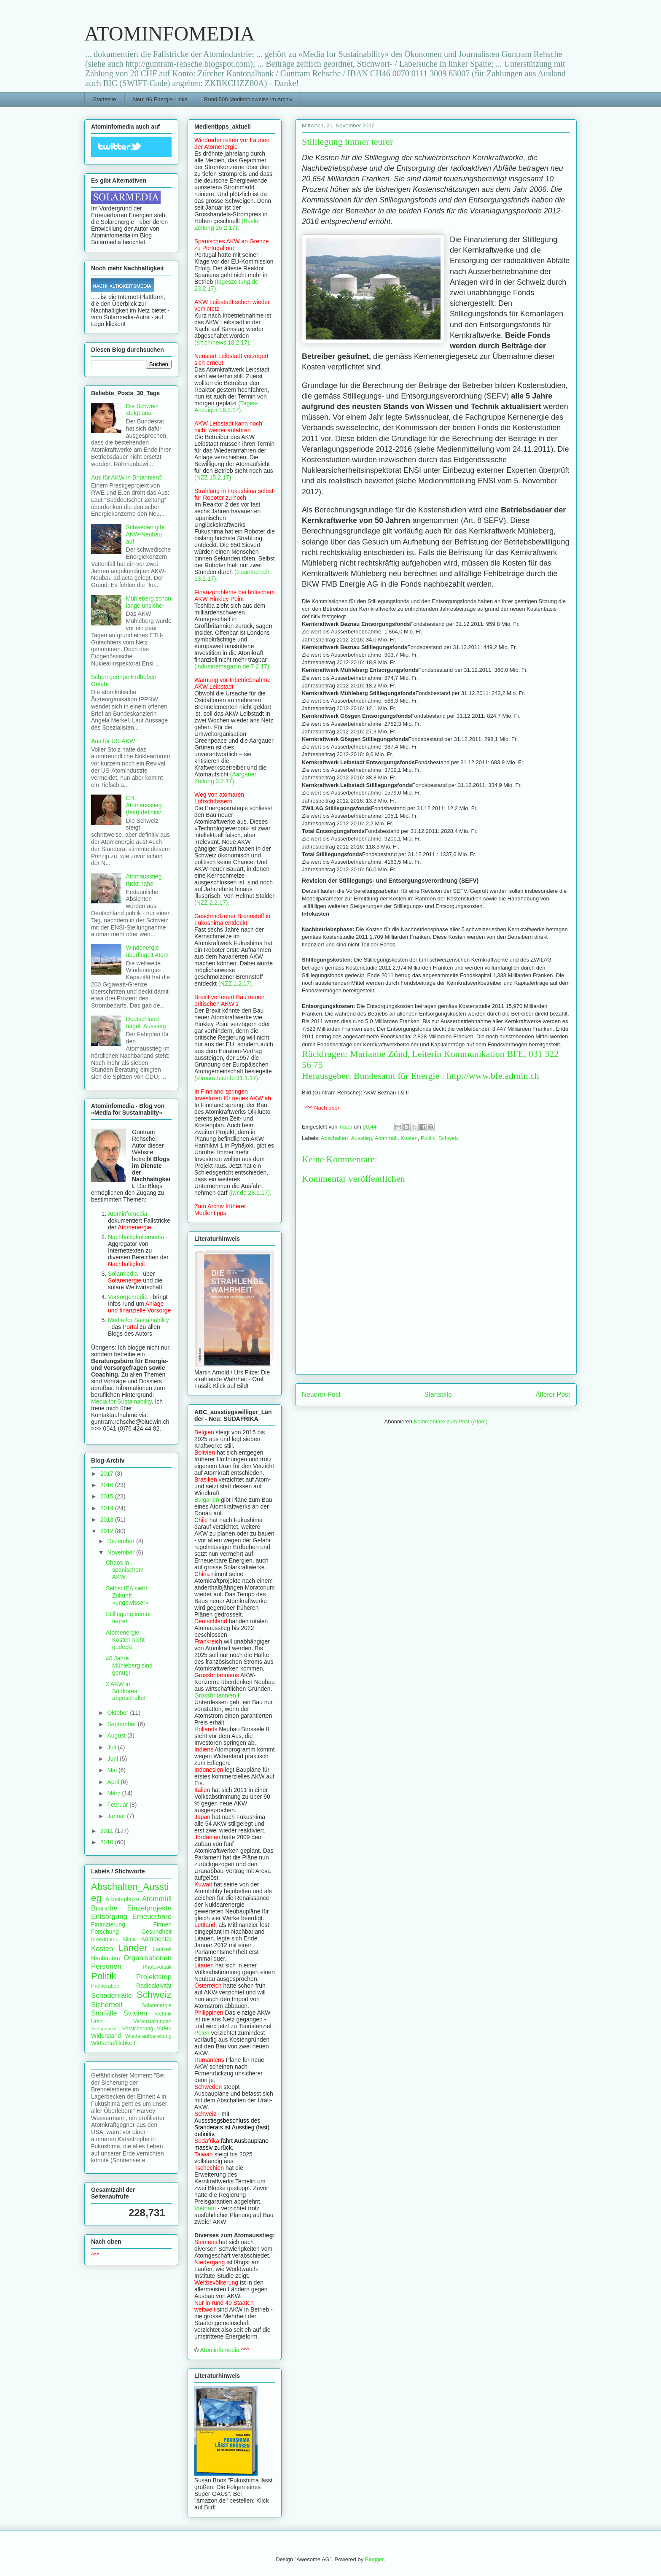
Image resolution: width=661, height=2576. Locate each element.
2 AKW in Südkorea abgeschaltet (125, 1691)
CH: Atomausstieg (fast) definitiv (144, 805)
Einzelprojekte (149, 1908)
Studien (135, 2013)
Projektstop (154, 1977)
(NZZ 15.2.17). (213, 477)
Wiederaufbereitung (148, 2036)
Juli (112, 1747)
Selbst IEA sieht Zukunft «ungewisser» (127, 1595)
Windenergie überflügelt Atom (147, 951)
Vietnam (205, 2208)
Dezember (121, 1541)
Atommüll (386, 1138)
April (114, 1781)
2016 (107, 1485)
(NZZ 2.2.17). (211, 902)
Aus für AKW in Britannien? (126, 477)
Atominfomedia (127, 1213)
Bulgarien (206, 1499)
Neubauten (105, 1958)
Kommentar (156, 1938)
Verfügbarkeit (105, 2028)
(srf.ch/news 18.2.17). (222, 342)
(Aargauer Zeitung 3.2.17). (225, 777)
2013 (107, 1519)
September (122, 1724)
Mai (112, 1770)
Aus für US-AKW (113, 741)
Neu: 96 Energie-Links (160, 99)
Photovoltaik (157, 1967)
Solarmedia (124, 1273)
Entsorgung (109, 1917)
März (114, 1793)
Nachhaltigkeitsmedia (136, 1237)
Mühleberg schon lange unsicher (148, 602)
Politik (428, 1138)
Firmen (162, 1924)
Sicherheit (107, 2005)
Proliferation (105, 1986)
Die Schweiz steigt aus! (142, 410)
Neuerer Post (321, 1394)
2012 (107, 1531)
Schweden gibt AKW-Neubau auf (145, 534)
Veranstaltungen (152, 2021)
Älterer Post (553, 1394)
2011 (107, 1830)
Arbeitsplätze (122, 1899)
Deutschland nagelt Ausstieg (146, 1022)
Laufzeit (162, 1949)
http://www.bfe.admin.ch (493, 1075)
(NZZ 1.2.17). (235, 983)
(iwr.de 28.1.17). (250, 1192)
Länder (133, 1948)
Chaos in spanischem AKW (125, 1569)
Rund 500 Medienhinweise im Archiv (248, 99)
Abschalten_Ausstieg (346, 1138)
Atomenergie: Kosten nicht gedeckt (125, 1639)
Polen (202, 2032)
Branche (104, 1908)
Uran (96, 2021)
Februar (118, 1804)
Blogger (374, 2559)
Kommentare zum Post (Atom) (451, 1421)
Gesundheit (156, 1931)
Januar (117, 1816)
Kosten (408, 1138)
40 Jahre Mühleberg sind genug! (129, 1665)
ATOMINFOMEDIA (169, 33)
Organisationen (148, 1958)
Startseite (104, 99)
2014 (107, 1508)
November (121, 1552)
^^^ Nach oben (323, 1108)
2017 (107, 1473)
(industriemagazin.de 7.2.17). (232, 666)
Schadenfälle (111, 1995)
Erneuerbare (152, 1917)
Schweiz (448, 1138)
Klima (129, 1939)
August (117, 1735)
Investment (104, 1939)
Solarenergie (157, 2005)
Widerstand (106, 2035)
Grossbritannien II (217, 1695)
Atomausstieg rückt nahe (144, 880)
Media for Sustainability (138, 1320)
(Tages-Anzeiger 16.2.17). (226, 406)
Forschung (105, 1931)
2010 (107, 1842)
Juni (113, 1758)
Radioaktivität (154, 1985)
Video (164, 2028)
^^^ (95, 2255)
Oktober (118, 1712)
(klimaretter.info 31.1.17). (227, 1078)
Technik (162, 2014)
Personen (106, 1966)
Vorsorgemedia (128, 1296)
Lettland (204, 1924)
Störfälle (104, 2013)
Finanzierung (108, 1924)
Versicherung (137, 2029)
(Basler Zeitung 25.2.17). (227, 224)
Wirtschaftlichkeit (113, 2043)
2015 (107, 1496)
